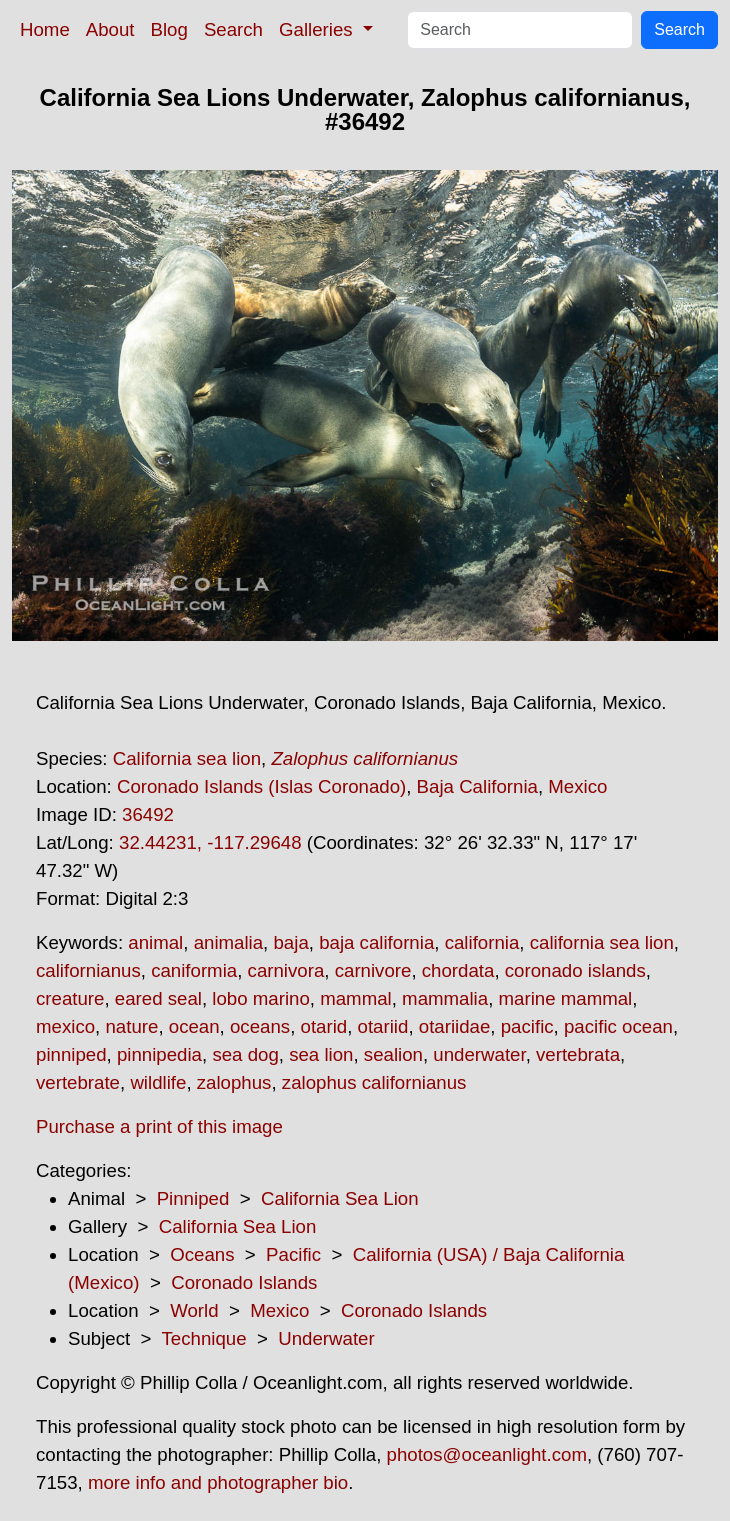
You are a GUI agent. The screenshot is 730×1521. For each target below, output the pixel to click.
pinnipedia (159, 1054)
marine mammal (566, 998)
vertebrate (78, 1082)
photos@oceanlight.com (487, 1454)
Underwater (326, 1338)
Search (233, 29)
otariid (383, 1026)
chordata (458, 970)
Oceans (202, 1254)
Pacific (293, 1254)
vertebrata (578, 1054)
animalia (228, 942)
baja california (376, 942)
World (194, 1310)
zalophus (234, 1082)
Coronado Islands (244, 1282)
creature (70, 998)
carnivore (373, 970)
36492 (148, 814)
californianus (88, 970)
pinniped (71, 1054)
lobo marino (260, 998)
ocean (194, 1026)
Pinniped (193, 1198)
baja (290, 942)
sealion (393, 1054)
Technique (204, 1338)
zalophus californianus (374, 1082)
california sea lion (602, 942)
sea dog (245, 1054)
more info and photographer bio (218, 1482)
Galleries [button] (318, 29)
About (110, 29)
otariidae (455, 1026)
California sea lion (187, 758)
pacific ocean (618, 1026)
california (482, 942)
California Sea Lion (340, 1198)
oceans (260, 1026)
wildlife (158, 1082)
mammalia (445, 998)
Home (45, 29)
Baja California (477, 786)
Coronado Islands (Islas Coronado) (261, 786)
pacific (527, 1026)
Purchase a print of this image (159, 1126)
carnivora (286, 970)
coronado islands (575, 970)
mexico (65, 1026)
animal (155, 942)
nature (131, 1026)
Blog (169, 29)
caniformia (194, 970)
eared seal (158, 998)
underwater (479, 1054)
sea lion (321, 1054)
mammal (356, 998)
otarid (324, 1026)
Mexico (577, 786)
